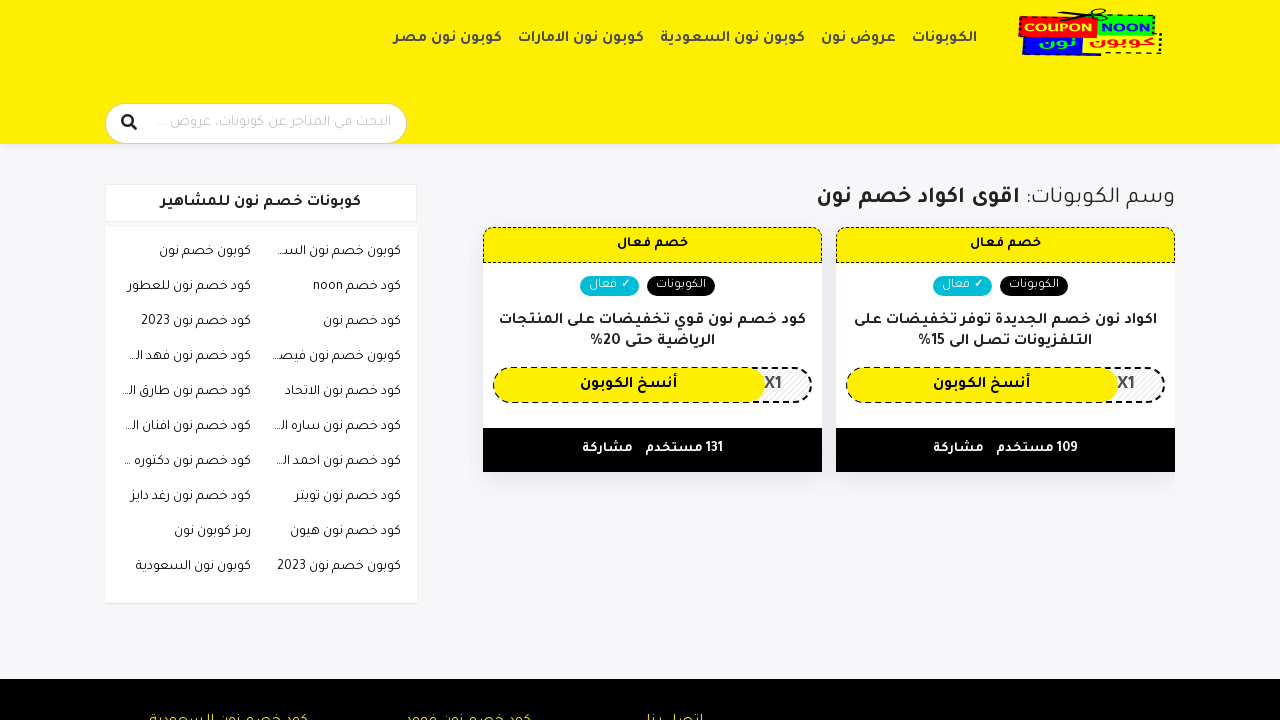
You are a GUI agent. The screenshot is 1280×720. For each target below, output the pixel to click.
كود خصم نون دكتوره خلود (181, 462)
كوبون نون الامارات (581, 39)
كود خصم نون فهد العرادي (181, 357)
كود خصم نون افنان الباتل (181, 427)
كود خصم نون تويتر (348, 497)
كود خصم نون (362, 322)
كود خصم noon (357, 287)
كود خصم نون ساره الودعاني (331, 427)
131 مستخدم (684, 449)
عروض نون (858, 39)
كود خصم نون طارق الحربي (181, 392)
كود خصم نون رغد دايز (191, 497)
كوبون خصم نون (205, 252)
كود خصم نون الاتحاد (343, 392)
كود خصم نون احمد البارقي (331, 462)
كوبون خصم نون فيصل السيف (331, 357)
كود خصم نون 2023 (196, 322)
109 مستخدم (1037, 449)
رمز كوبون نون (212, 532)
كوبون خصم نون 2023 (339, 567)
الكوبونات (944, 39)
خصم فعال (1005, 244)
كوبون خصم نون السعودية (331, 252)
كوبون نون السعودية (732, 39)
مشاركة (958, 449)
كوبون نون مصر (448, 39)
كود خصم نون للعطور (189, 287)
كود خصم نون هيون (345, 532)
